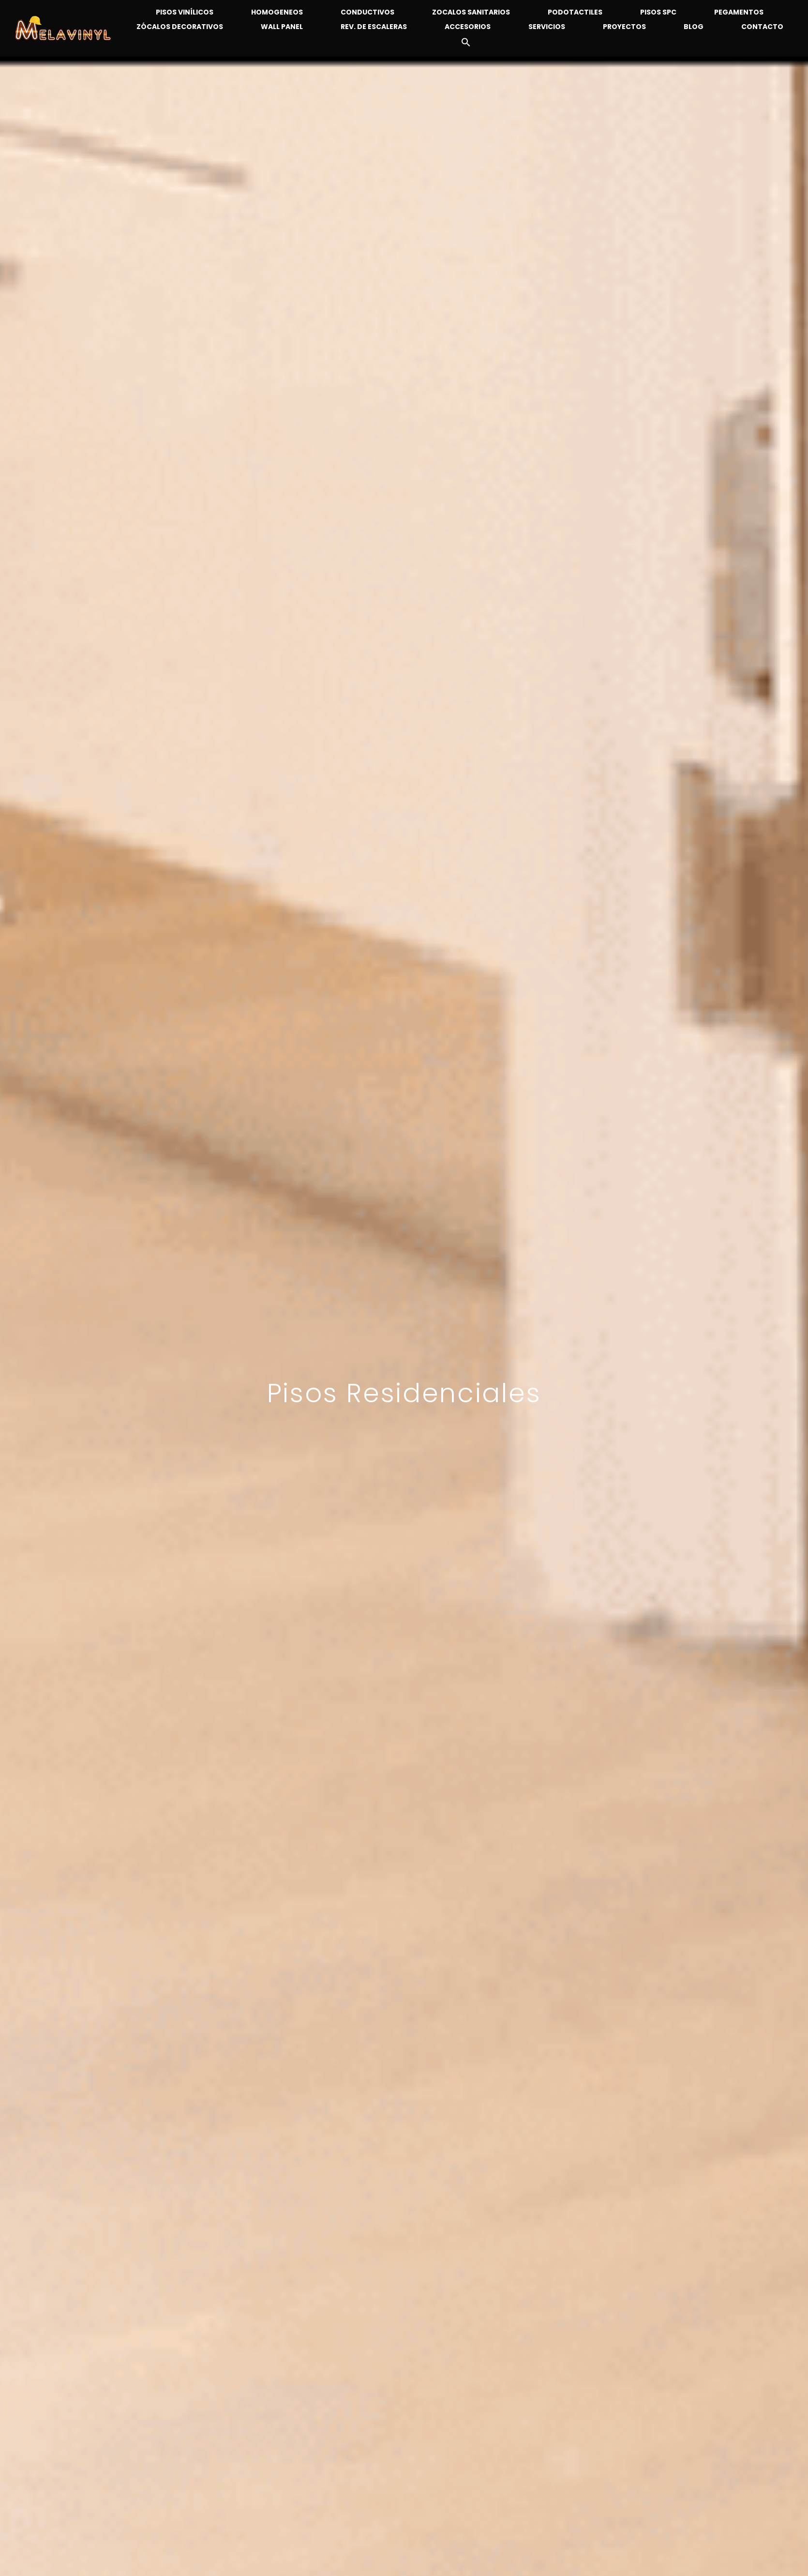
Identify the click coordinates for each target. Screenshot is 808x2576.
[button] (460, 44)
